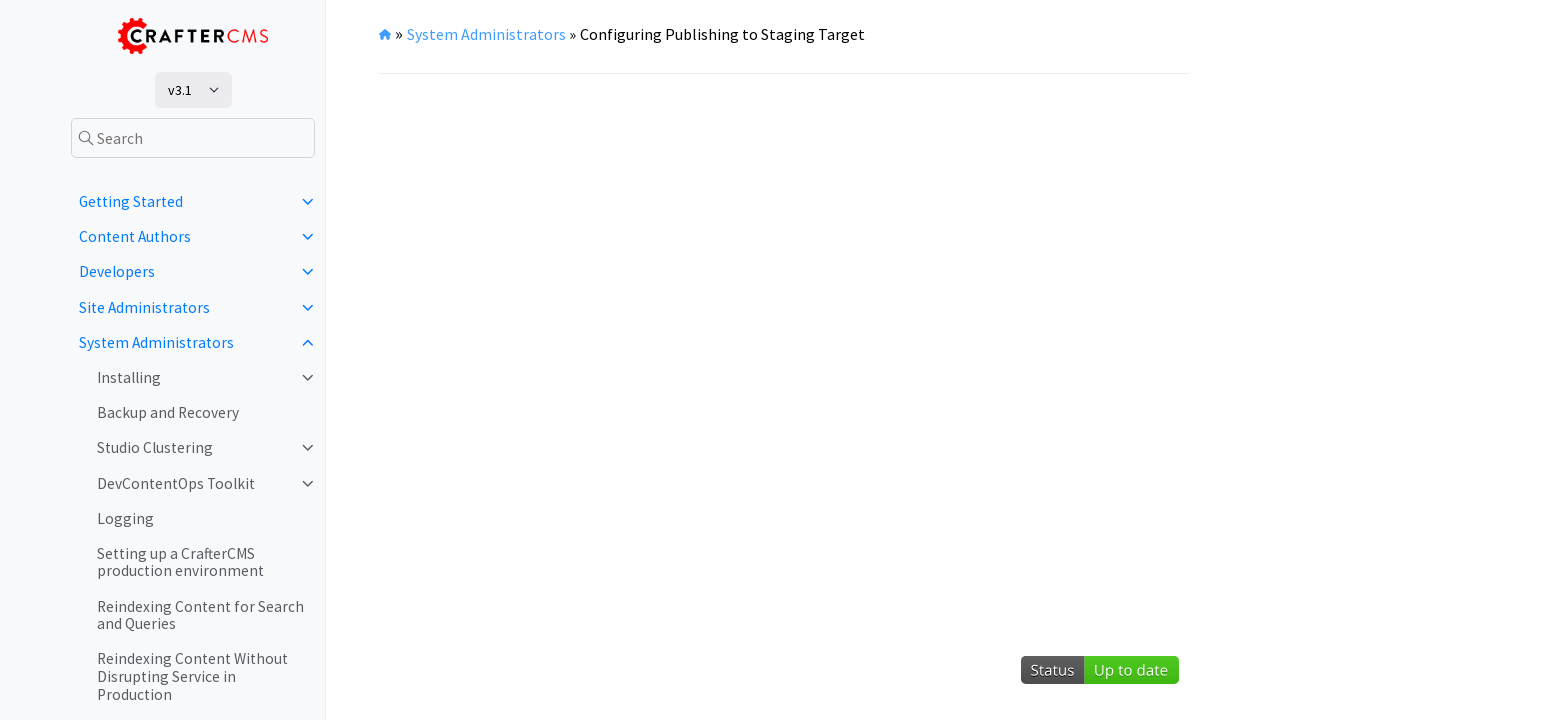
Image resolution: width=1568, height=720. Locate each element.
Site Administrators (144, 307)
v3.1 (180, 90)
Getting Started (131, 201)
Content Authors (135, 236)
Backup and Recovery (168, 412)
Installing (129, 377)
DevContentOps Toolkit (176, 483)
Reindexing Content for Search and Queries (200, 615)
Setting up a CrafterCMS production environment (180, 562)
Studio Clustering (155, 447)
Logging (125, 518)
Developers (117, 271)
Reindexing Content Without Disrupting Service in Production (192, 676)
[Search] (193, 138)
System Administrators (156, 342)
